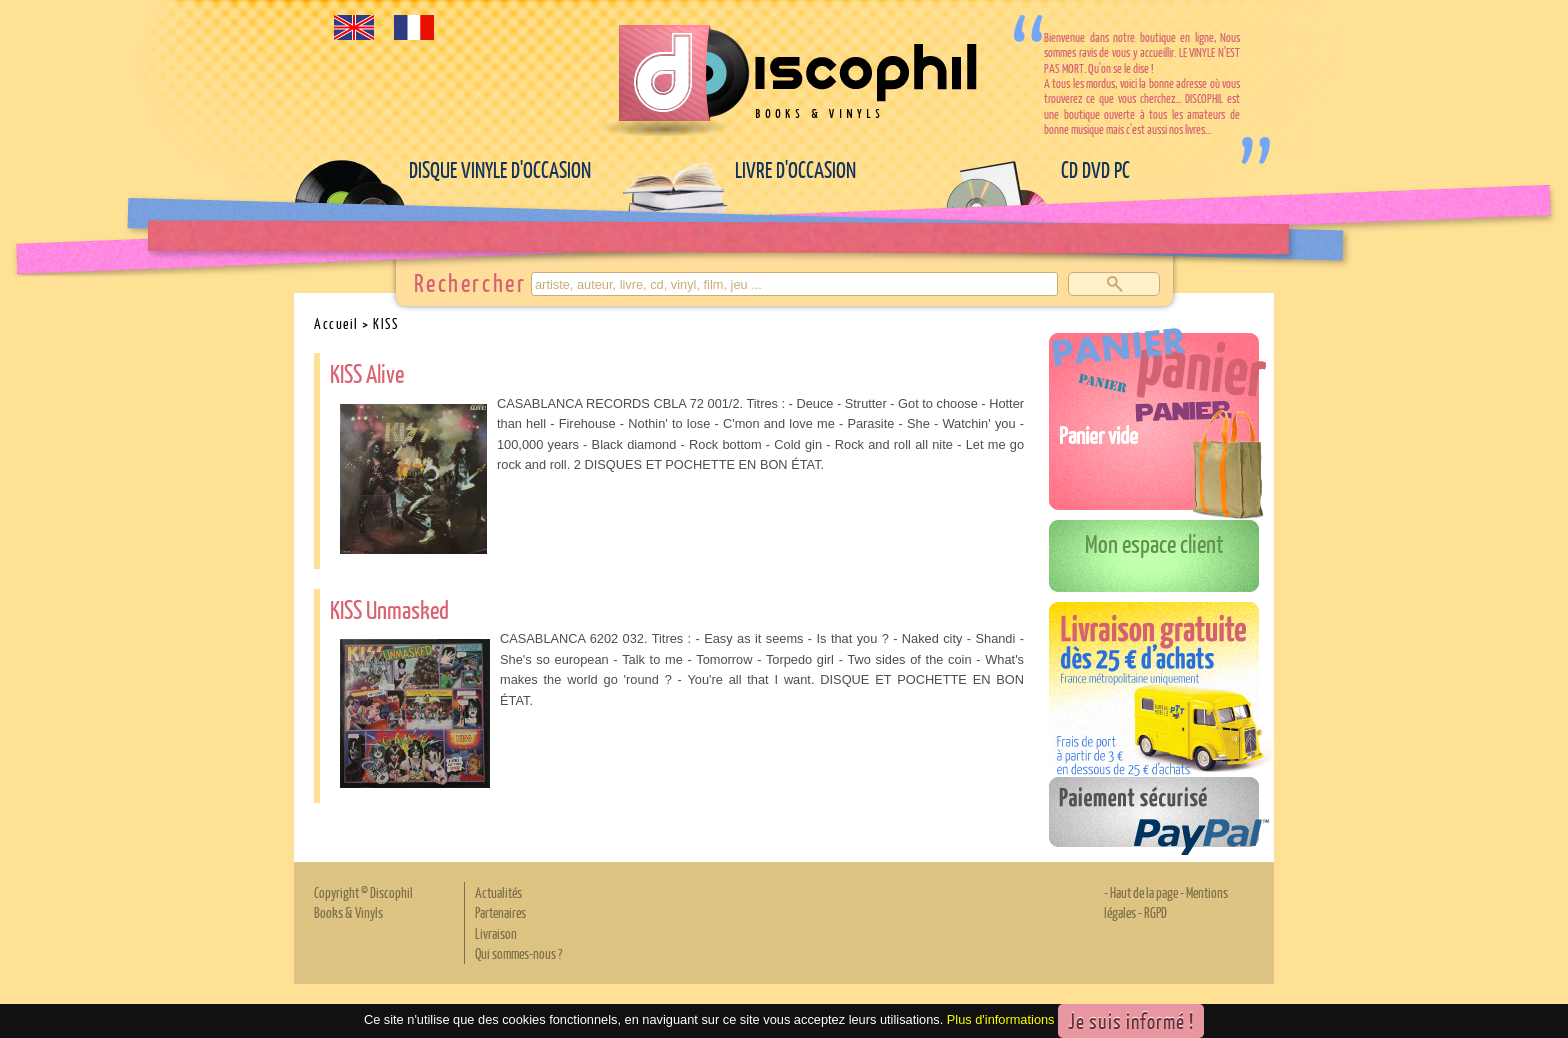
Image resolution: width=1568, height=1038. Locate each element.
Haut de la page (1144, 892)
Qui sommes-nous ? (518, 953)
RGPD (1155, 912)
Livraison (496, 933)
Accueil (336, 323)
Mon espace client (1154, 543)
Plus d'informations (1001, 1019)
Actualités (498, 892)
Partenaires (500, 912)
